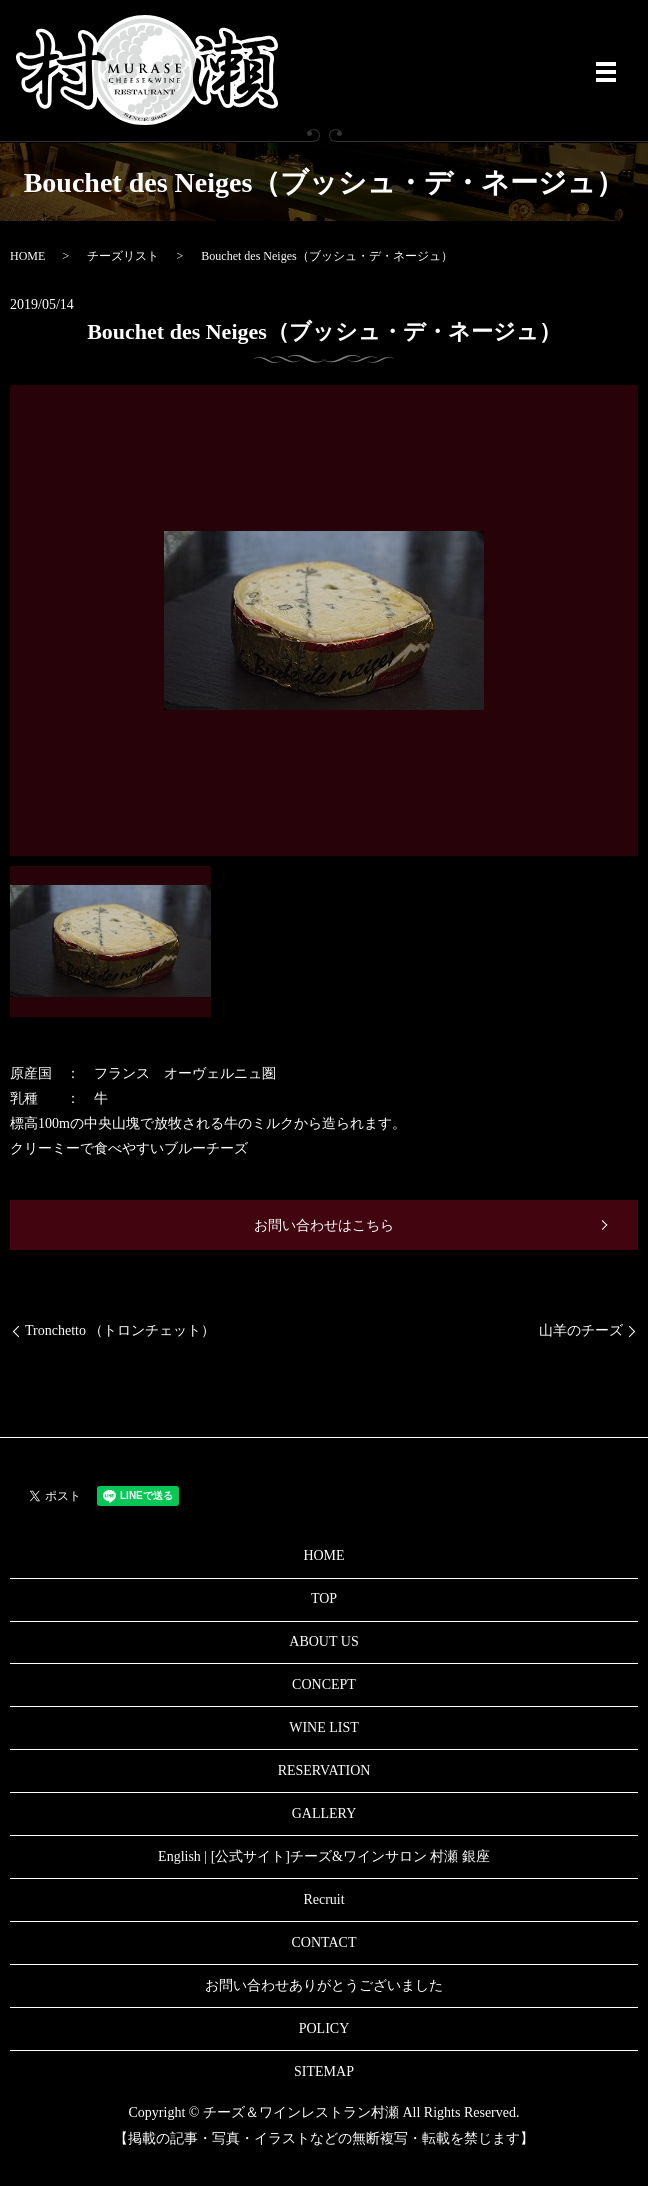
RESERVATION (324, 1770)
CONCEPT (324, 1684)
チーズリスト (123, 256)
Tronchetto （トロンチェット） (120, 1330)
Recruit (323, 1899)
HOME (27, 256)
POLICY (324, 2028)
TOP (324, 1598)
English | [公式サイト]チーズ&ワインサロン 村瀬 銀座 (324, 1856)
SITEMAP (324, 2071)
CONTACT (324, 1942)
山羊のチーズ (581, 1330)
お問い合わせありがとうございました (324, 1985)
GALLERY (324, 1813)
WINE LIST (324, 1727)
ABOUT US (323, 1641)
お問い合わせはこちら (324, 1225)
